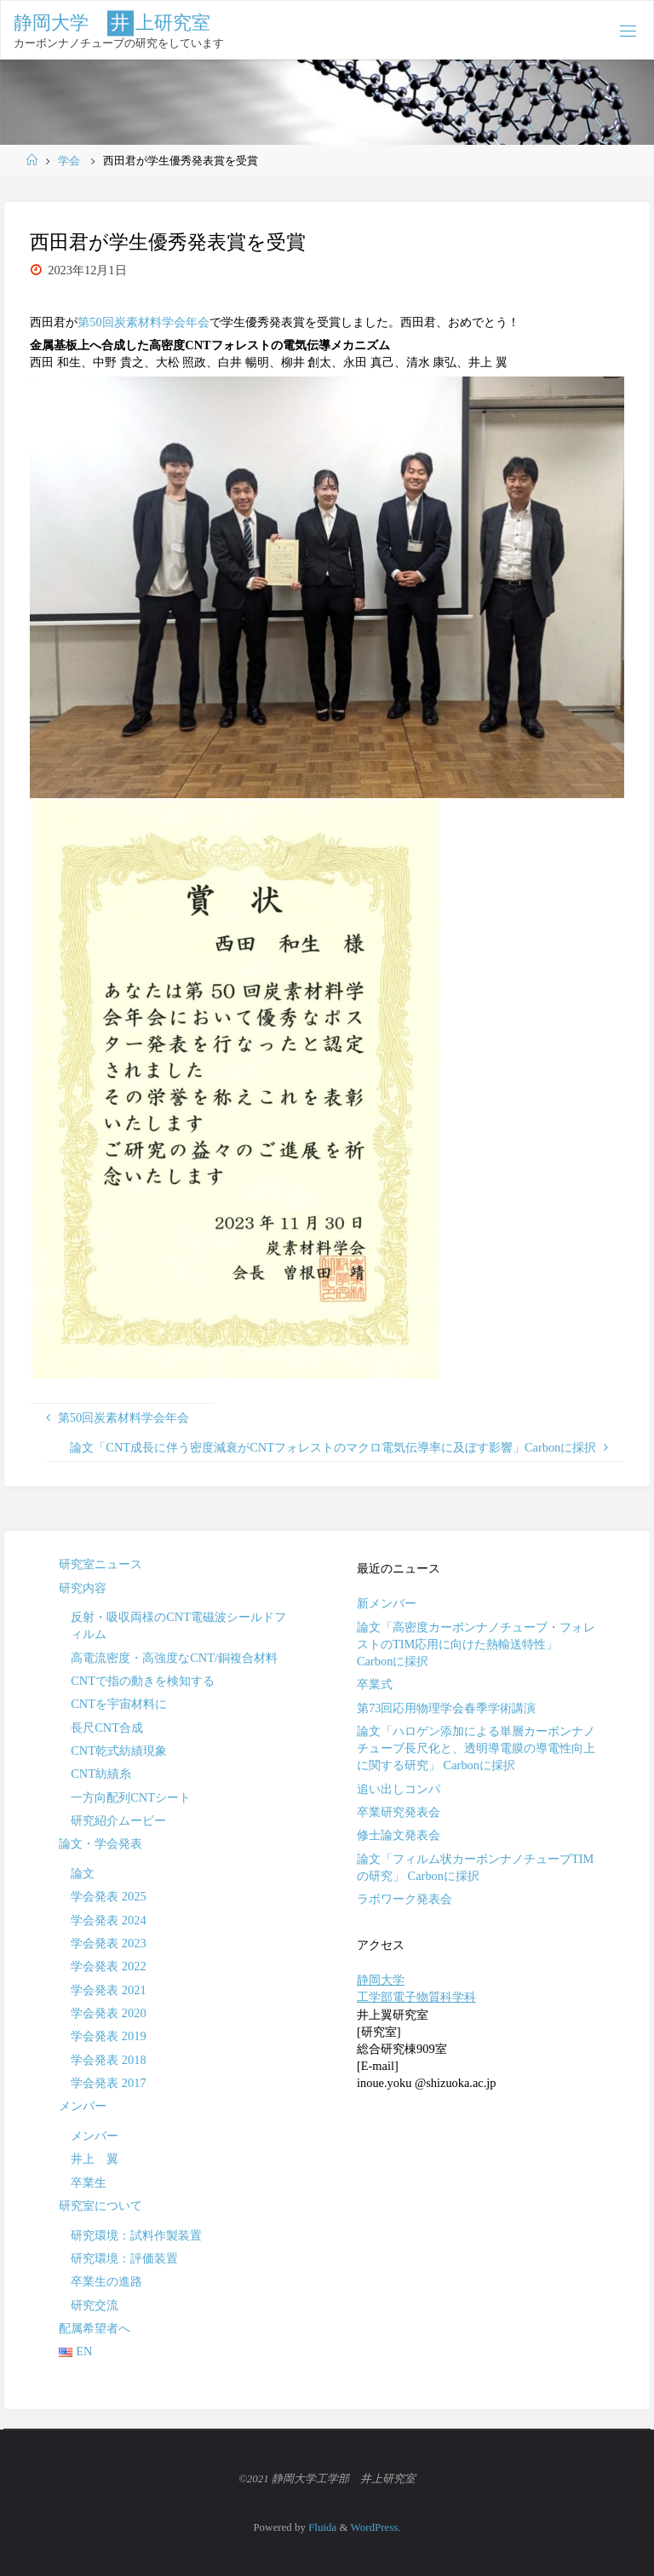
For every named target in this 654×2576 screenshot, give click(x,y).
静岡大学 (380, 1980)
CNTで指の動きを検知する (143, 1681)
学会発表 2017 (108, 2083)
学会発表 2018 (108, 2060)
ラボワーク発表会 (404, 1899)
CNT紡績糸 (101, 1773)
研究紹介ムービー (118, 1820)
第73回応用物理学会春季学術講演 (446, 1708)
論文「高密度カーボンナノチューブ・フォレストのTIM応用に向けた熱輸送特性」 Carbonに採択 (476, 1644)
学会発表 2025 (108, 1896)
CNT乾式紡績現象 (119, 1750)
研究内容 (82, 1588)
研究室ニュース (100, 1564)
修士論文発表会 (398, 1835)
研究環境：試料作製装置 (136, 2235)
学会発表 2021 (108, 1990)
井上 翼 (94, 2158)
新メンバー (386, 1603)
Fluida (321, 2527)
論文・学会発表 (100, 1843)
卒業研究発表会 (398, 1812)
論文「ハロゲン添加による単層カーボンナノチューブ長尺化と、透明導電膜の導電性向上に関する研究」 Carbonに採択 (476, 1748)
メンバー (82, 2106)
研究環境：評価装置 (124, 2258)
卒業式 (375, 1684)
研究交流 (94, 2305)
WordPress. (376, 2527)
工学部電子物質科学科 (416, 1997)
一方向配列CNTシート (131, 1797)
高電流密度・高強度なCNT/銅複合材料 (174, 1658)
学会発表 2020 (108, 2013)
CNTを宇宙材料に (119, 1704)
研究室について (100, 2205)
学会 (69, 160)
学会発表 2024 (108, 1920)
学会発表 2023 (108, 1943)
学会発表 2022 (108, 1966)
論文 (83, 1873)
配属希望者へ (94, 2328)
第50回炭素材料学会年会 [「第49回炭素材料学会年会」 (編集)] (143, 322)
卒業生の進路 (106, 2281)
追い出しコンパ (398, 1789)
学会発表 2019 (108, 2036)
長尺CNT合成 (107, 1727)
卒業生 (88, 2182)
